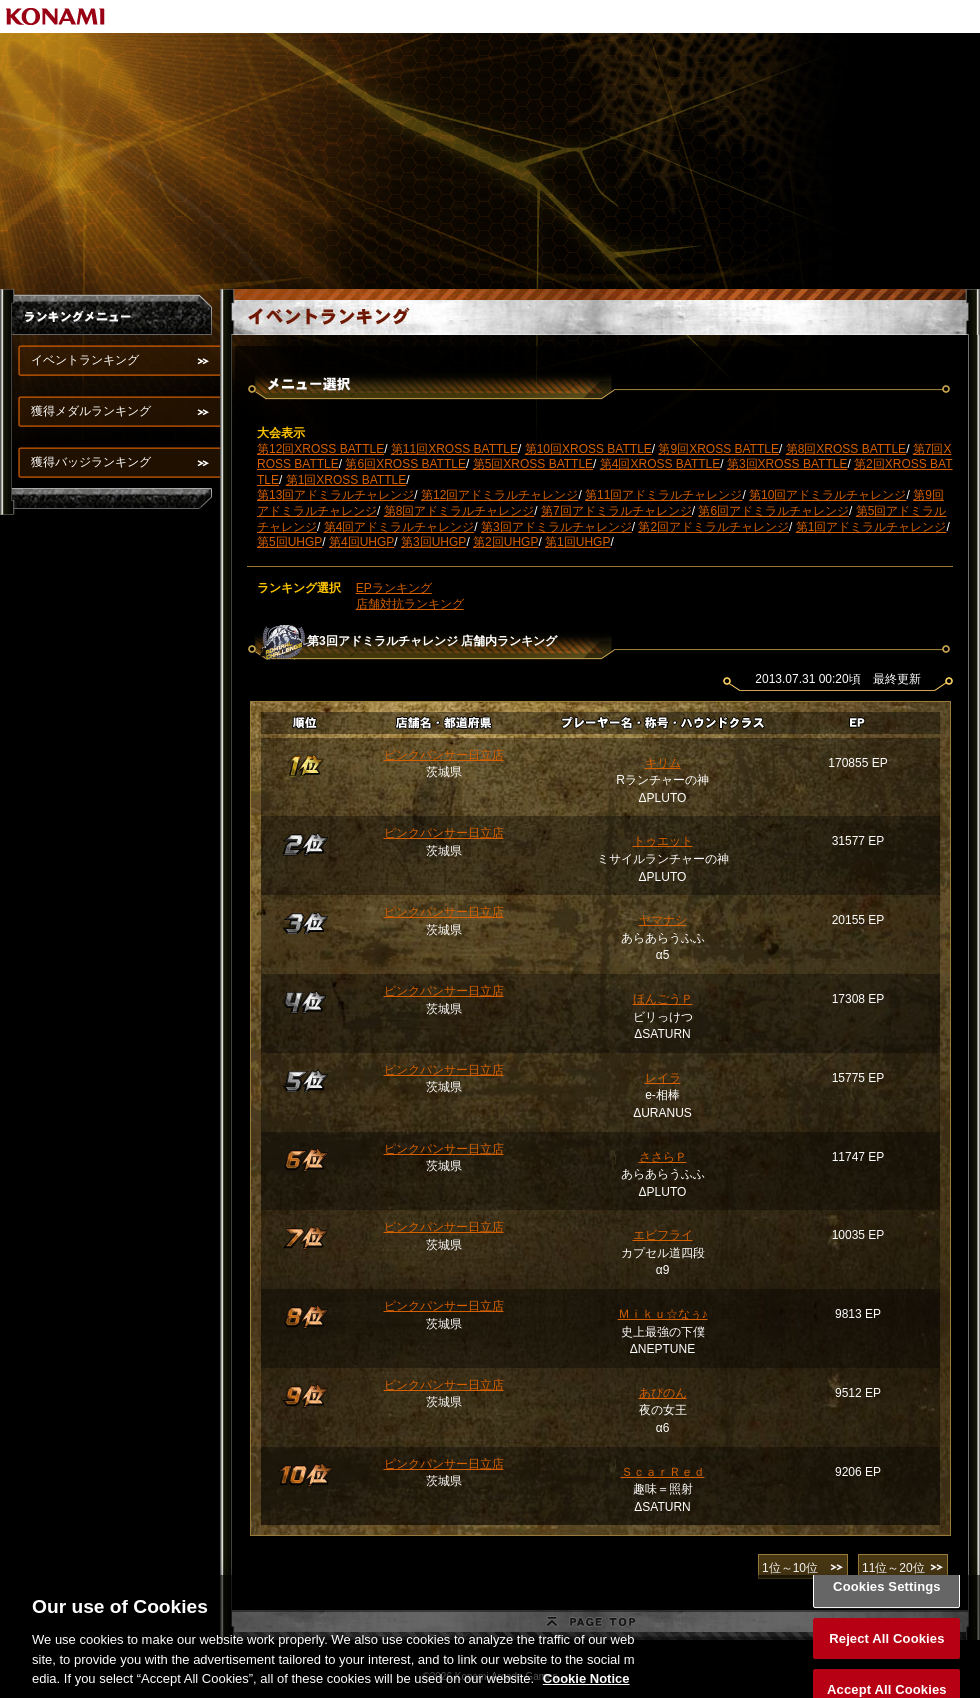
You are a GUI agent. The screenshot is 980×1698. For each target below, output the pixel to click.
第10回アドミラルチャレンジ (827, 495)
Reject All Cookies (886, 1655)
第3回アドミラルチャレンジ (556, 527)
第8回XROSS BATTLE (846, 449)
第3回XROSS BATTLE (787, 464)
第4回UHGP (361, 542)
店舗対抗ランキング (410, 604)
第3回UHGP (433, 542)
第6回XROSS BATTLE (405, 464)
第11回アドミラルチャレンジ (663, 495)
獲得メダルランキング (91, 411)
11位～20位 (893, 1568)
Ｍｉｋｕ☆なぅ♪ (663, 1314)
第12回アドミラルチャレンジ (499, 495)
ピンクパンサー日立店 (444, 755)
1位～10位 (790, 1568)
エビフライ (663, 1235)
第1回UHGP (577, 542)
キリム (663, 763)
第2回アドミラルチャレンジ (713, 527)
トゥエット (663, 841)
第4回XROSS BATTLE (660, 464)
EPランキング (394, 588)
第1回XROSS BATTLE (346, 480)
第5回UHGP (289, 542)
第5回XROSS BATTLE (533, 464)
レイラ (663, 1078)
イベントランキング (85, 360)
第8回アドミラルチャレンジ (459, 511)
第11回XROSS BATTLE (454, 449)
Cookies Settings (887, 1603)
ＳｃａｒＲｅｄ (663, 1472)
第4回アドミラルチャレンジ (399, 527)
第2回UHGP (505, 542)
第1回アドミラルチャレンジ (871, 527)
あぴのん (663, 1393)
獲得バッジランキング (91, 462)
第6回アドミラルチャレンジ (773, 511)
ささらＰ (663, 1157)
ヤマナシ (663, 920)
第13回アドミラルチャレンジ (335, 495)
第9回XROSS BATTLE (718, 449)
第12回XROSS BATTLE (320, 449)
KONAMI (56, 16)
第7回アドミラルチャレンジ (616, 511)
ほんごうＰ (663, 999)
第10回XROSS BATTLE (588, 449)
